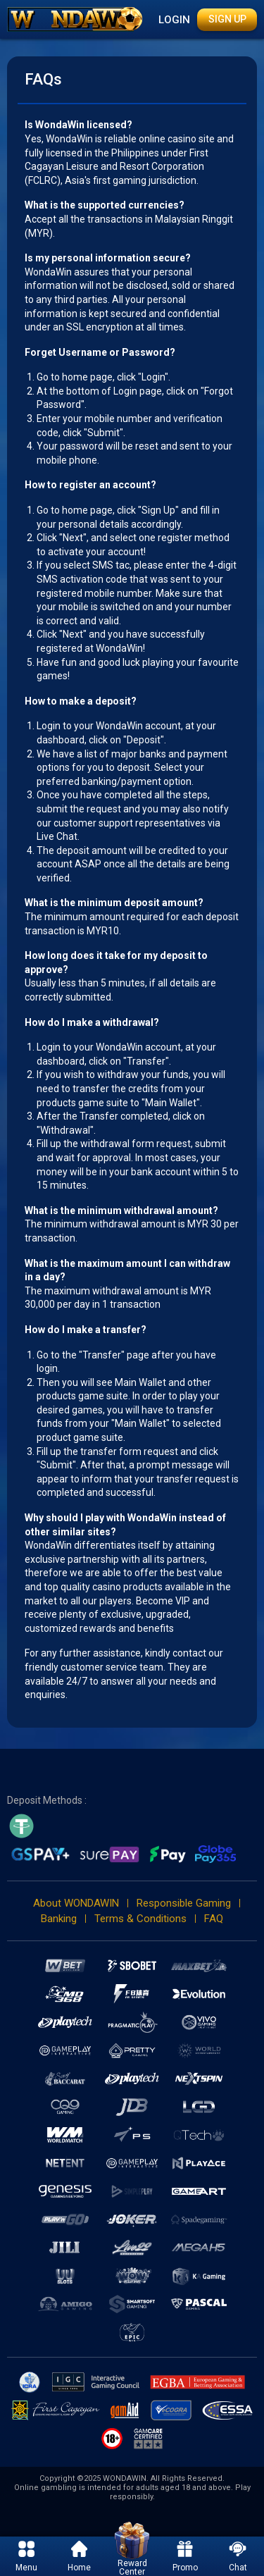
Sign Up (227, 19)
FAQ (213, 1918)
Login (174, 19)
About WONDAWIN (76, 1903)
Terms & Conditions (140, 1918)
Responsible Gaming (184, 1903)
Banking (59, 1918)
